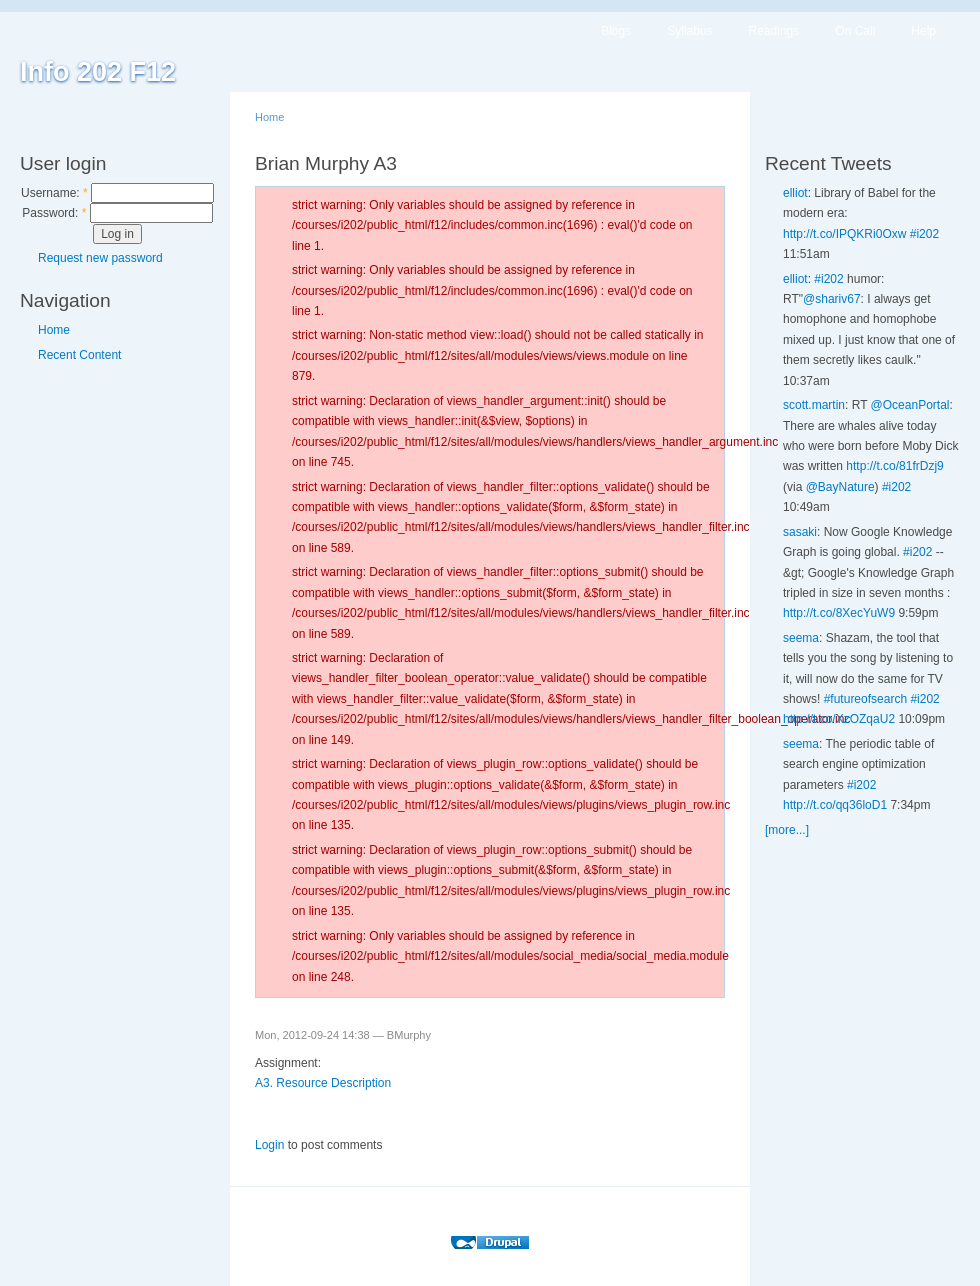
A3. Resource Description (323, 1083)
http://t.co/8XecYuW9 (839, 613)
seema (801, 638)
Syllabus (689, 31)
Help (923, 31)
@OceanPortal (910, 405)
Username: (54, 193)
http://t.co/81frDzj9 (894, 466)
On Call (855, 31)
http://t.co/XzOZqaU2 (839, 719)
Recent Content (79, 355)
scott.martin (814, 405)
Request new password (100, 258)
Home (54, 330)
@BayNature (840, 487)
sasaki (800, 532)
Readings (774, 31)
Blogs (616, 31)
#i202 (924, 234)
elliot (795, 193)
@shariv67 (832, 299)
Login (269, 1145)
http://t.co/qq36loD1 (835, 805)
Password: (54, 213)
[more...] (787, 830)
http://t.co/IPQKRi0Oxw (844, 234)
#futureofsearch (865, 699)
